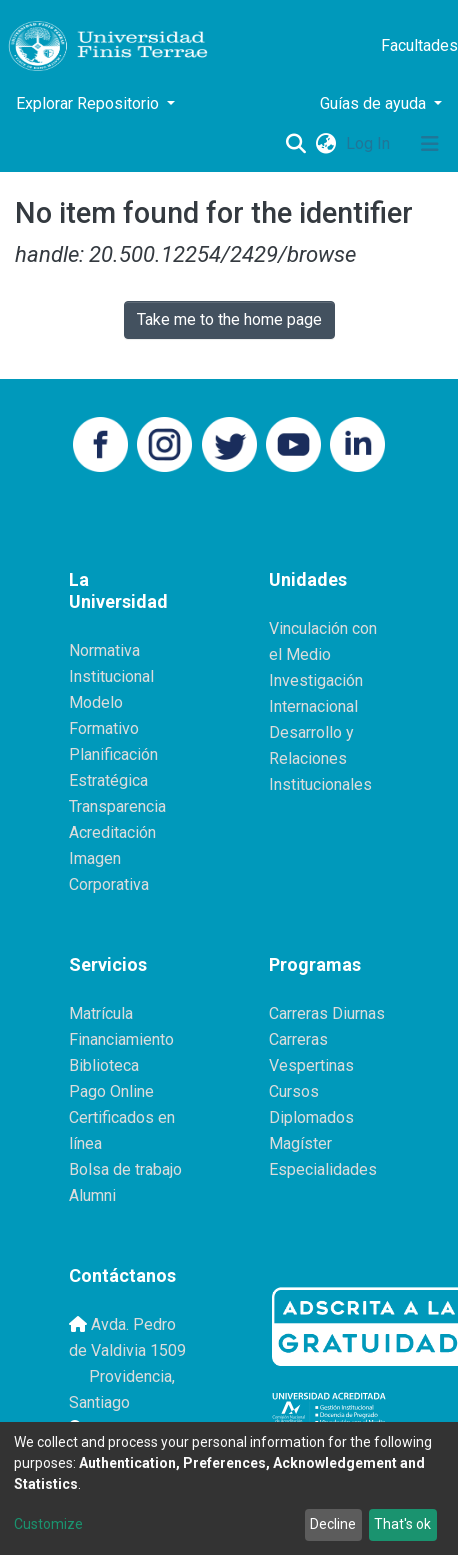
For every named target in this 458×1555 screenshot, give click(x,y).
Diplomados (311, 1117)
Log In (370, 143)
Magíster (300, 1143)
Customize (48, 1524)
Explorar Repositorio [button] (89, 103)
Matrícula (101, 1013)
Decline (333, 1524)
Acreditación (112, 832)
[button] (325, 144)
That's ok (402, 1524)
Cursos (294, 1091)
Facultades (419, 45)
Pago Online (111, 1091)
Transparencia (117, 806)
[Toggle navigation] (430, 144)
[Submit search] (295, 144)
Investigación (316, 680)
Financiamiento (121, 1039)
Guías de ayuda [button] (375, 103)
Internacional (313, 706)
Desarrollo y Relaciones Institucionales (320, 758)
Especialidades (323, 1169)
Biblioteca (104, 1065)
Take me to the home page (229, 319)
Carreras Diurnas (327, 1013)
